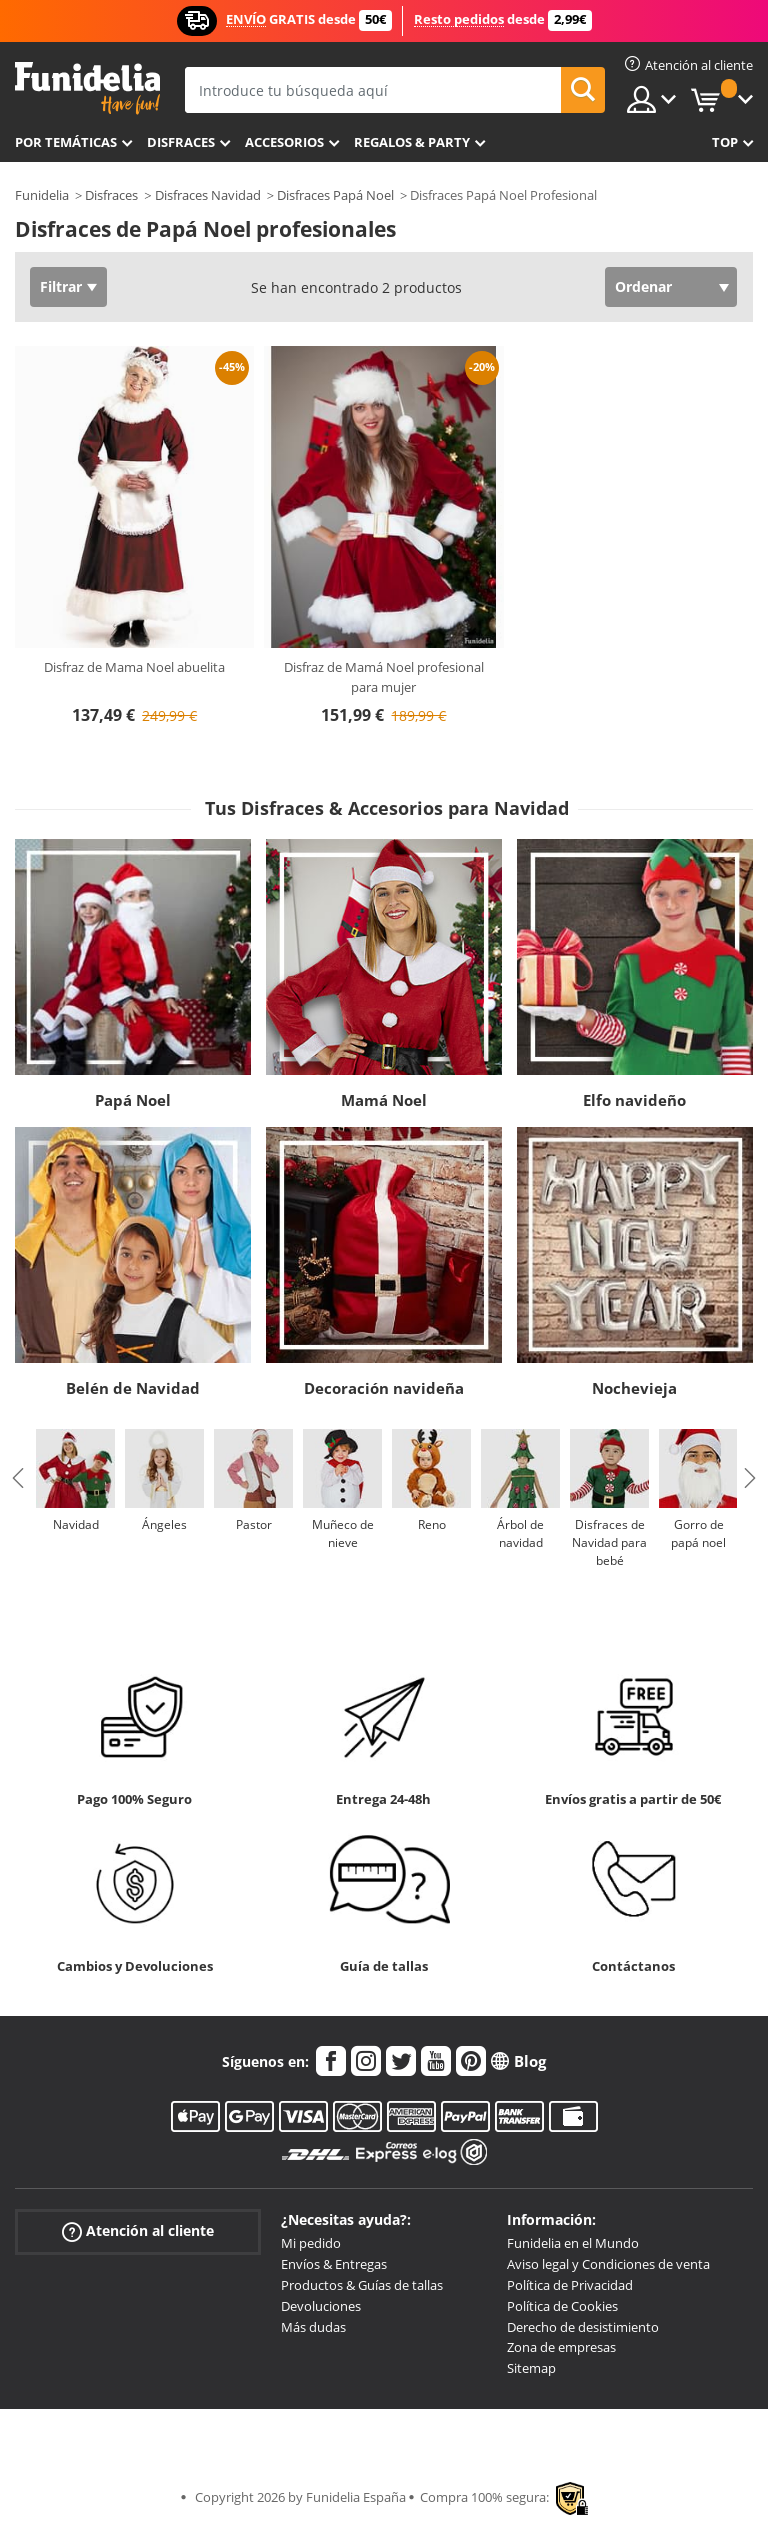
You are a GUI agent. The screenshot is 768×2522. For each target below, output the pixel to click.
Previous (18, 1478)
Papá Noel (133, 1100)
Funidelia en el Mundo (573, 2243)
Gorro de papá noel (698, 1533)
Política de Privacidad (570, 2285)
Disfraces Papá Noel (335, 195)
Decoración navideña (384, 1388)
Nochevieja (634, 1388)
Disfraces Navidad (208, 195)
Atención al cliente (138, 2231)
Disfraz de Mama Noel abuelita (134, 667)
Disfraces (181, 142)
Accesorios (284, 142)
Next (750, 1478)
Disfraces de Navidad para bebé (609, 1542)
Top (725, 142)
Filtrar (61, 286)
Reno (432, 1524)
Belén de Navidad (133, 1388)
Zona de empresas (561, 2347)
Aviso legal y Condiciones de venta (608, 2264)
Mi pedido (311, 2243)
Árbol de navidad (520, 1533)
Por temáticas (66, 142)
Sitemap (531, 2368)
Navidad (76, 1524)
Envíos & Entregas (334, 2264)
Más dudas (313, 2327)
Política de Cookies (562, 2306)
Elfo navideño (634, 1100)
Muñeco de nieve (343, 1533)
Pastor (254, 1524)
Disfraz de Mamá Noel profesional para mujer (384, 677)
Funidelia (42, 195)
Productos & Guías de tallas (362, 2285)
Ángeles (164, 1524)
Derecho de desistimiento (583, 2327)
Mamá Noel (384, 1100)
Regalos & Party (412, 142)
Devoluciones (321, 2306)
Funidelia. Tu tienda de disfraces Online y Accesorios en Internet (87, 88)
